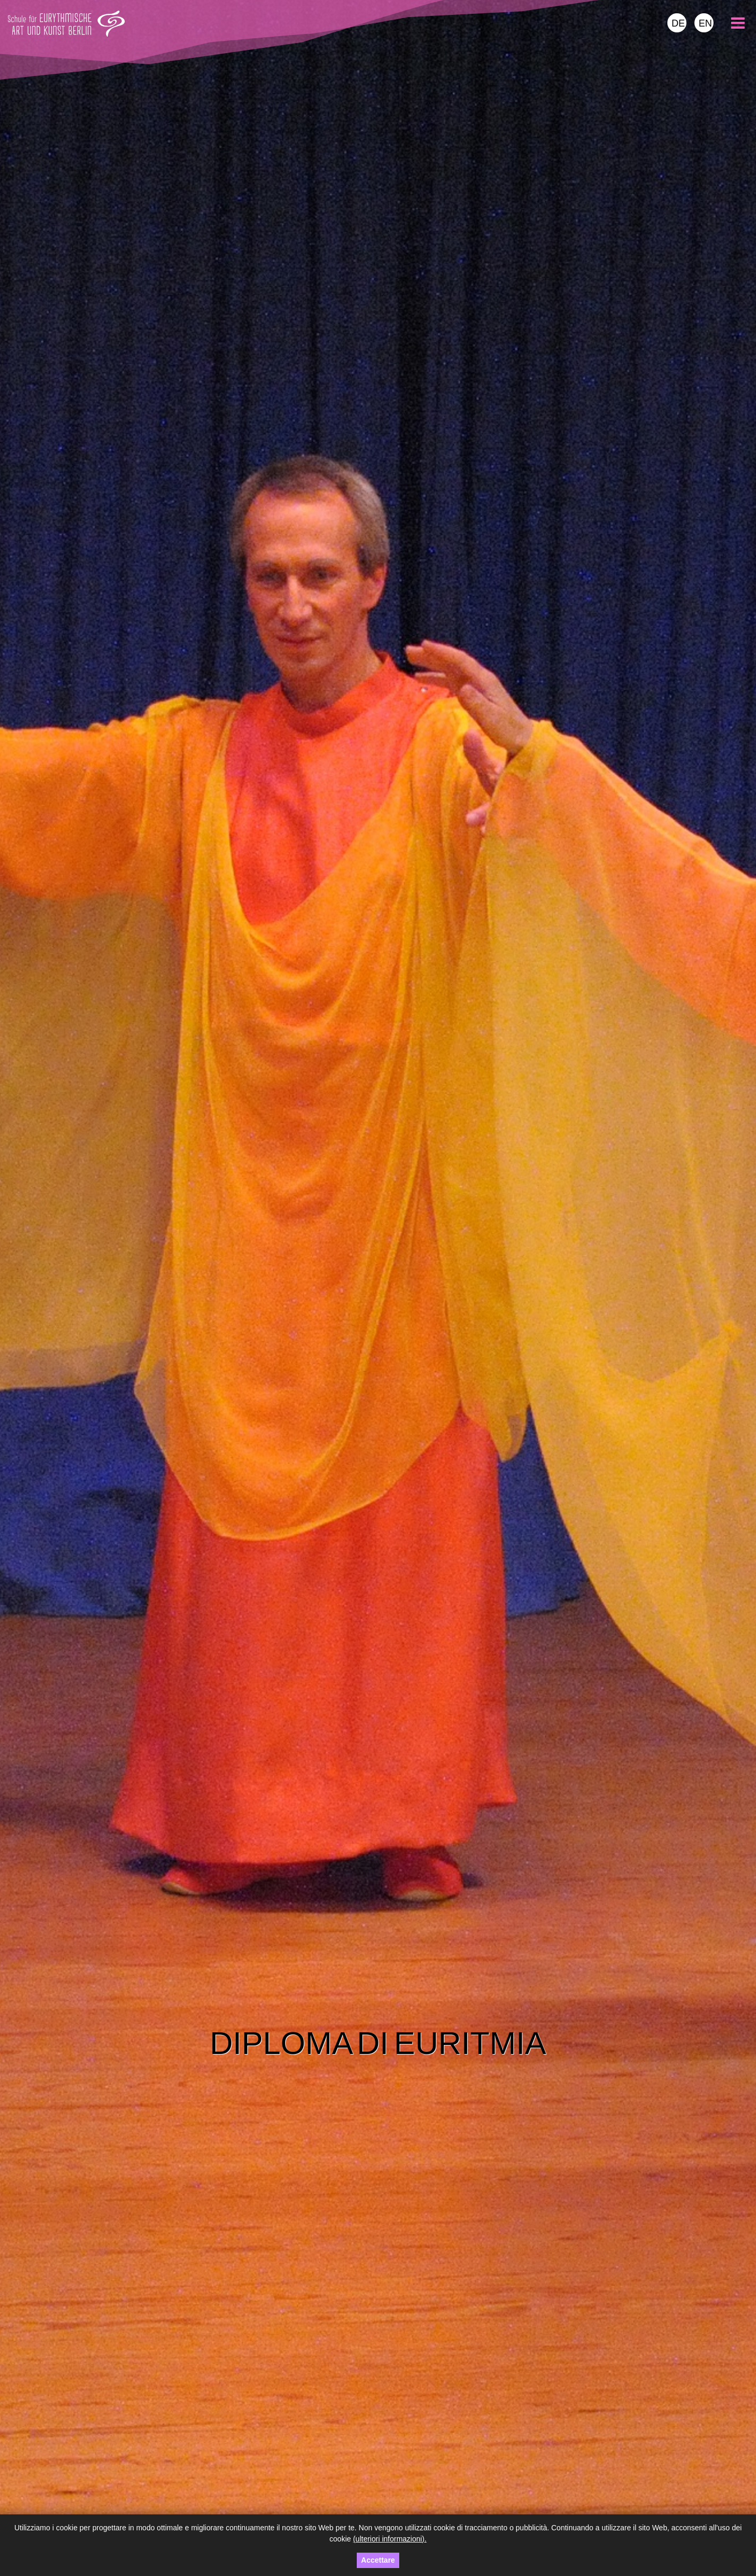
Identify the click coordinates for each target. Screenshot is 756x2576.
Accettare (378, 2560)
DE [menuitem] (678, 23)
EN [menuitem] (705, 23)
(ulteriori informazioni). (389, 2539)
